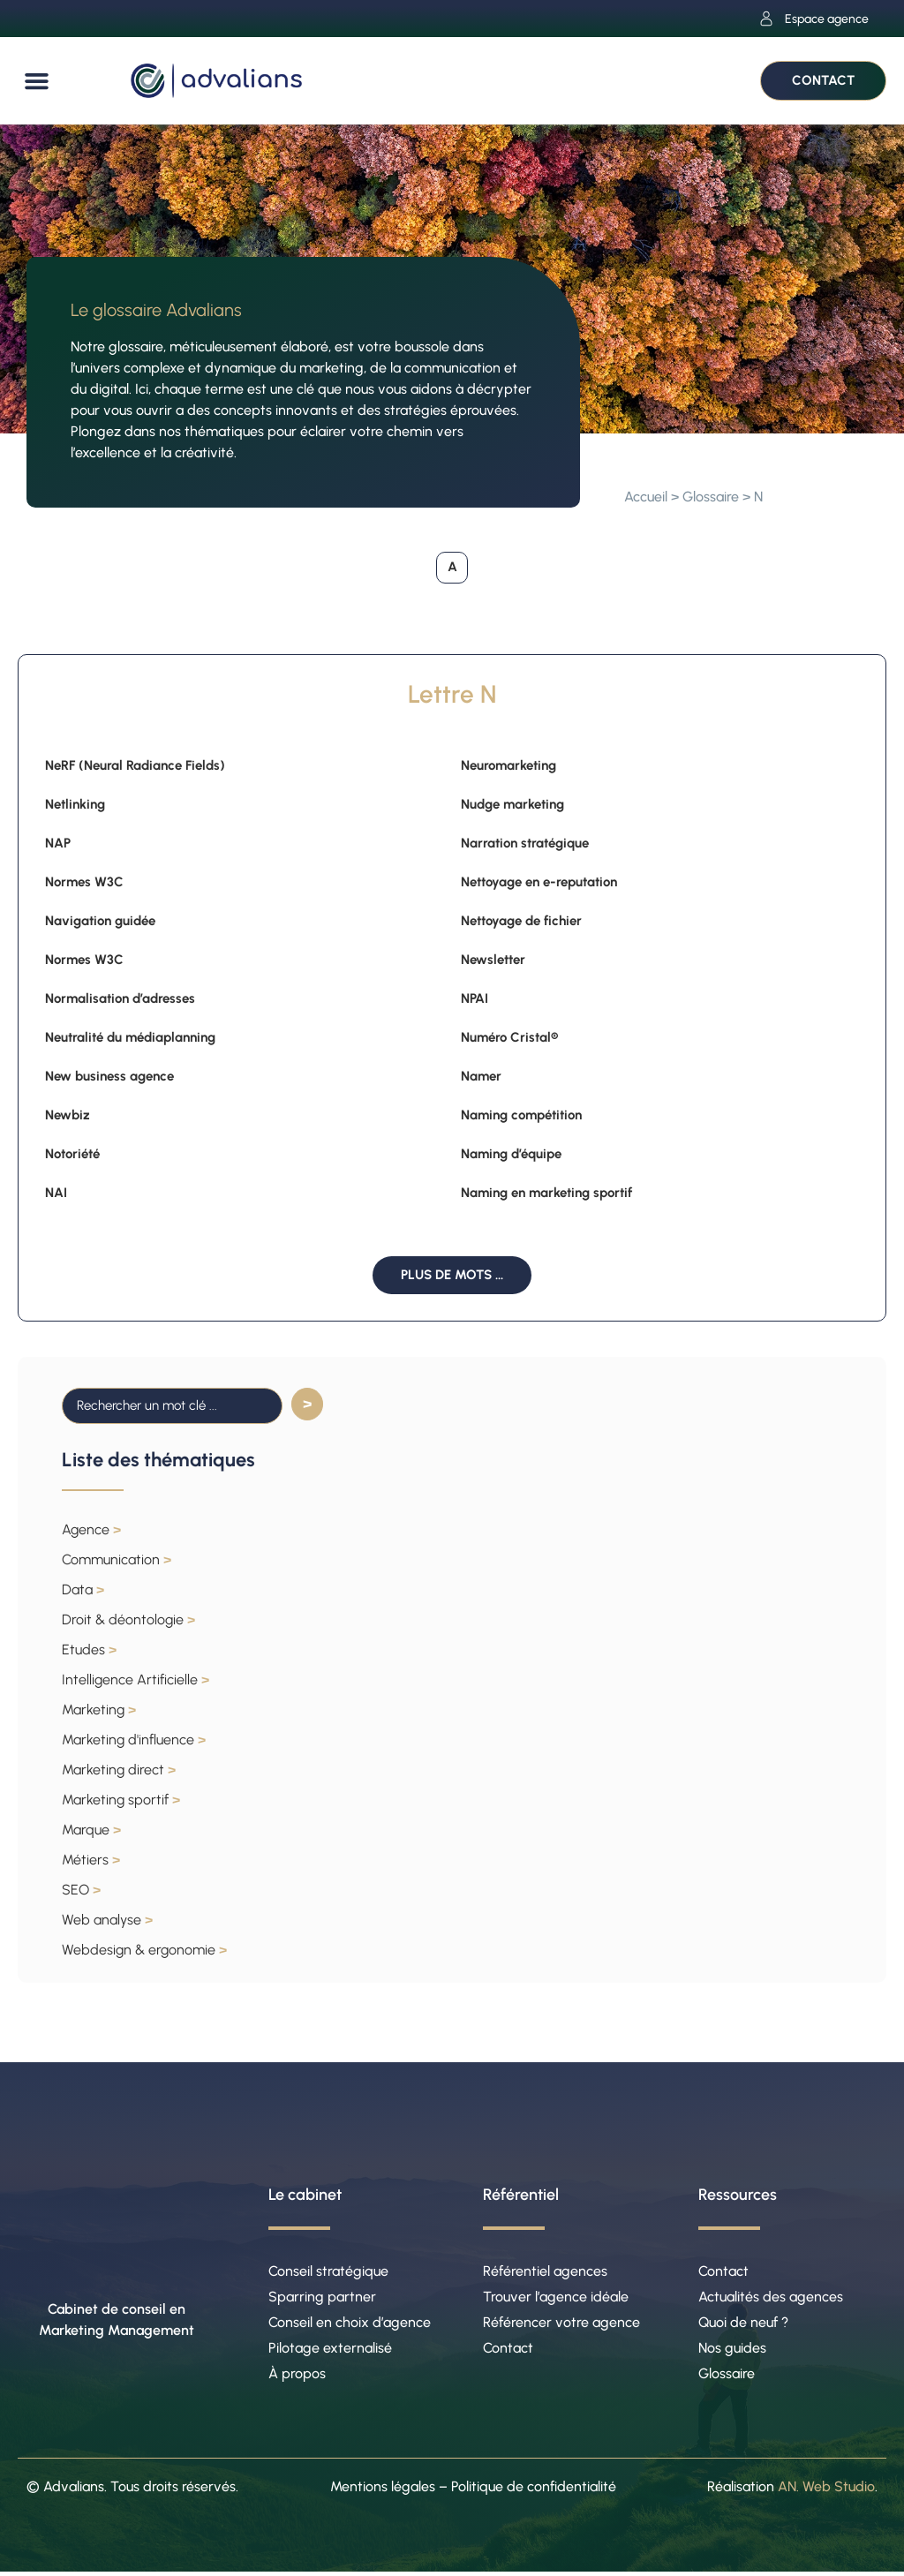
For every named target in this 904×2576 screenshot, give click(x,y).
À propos (297, 2377)
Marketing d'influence (134, 1739)
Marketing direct (119, 1769)
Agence (91, 1529)
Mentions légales (382, 2490)
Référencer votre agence (561, 2324)
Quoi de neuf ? (743, 2324)
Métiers (91, 1859)
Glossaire (710, 496)
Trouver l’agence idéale (556, 2297)
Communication (116, 1559)
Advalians (73, 2490)
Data (83, 1589)
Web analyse (107, 1919)
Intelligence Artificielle (135, 1679)
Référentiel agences (545, 2271)
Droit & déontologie (128, 1619)
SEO (81, 1889)
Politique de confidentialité (533, 2490)
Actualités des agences (770, 2297)
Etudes (89, 1649)
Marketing (99, 1709)
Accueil (645, 496)
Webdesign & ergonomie (144, 1949)
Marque (91, 1829)
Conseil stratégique (328, 2271)
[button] (37, 81)
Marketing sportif (121, 1799)
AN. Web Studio (826, 2490)
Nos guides (732, 2350)
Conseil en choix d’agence (349, 2324)
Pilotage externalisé (330, 2350)
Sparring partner (322, 2297)
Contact (508, 2350)
